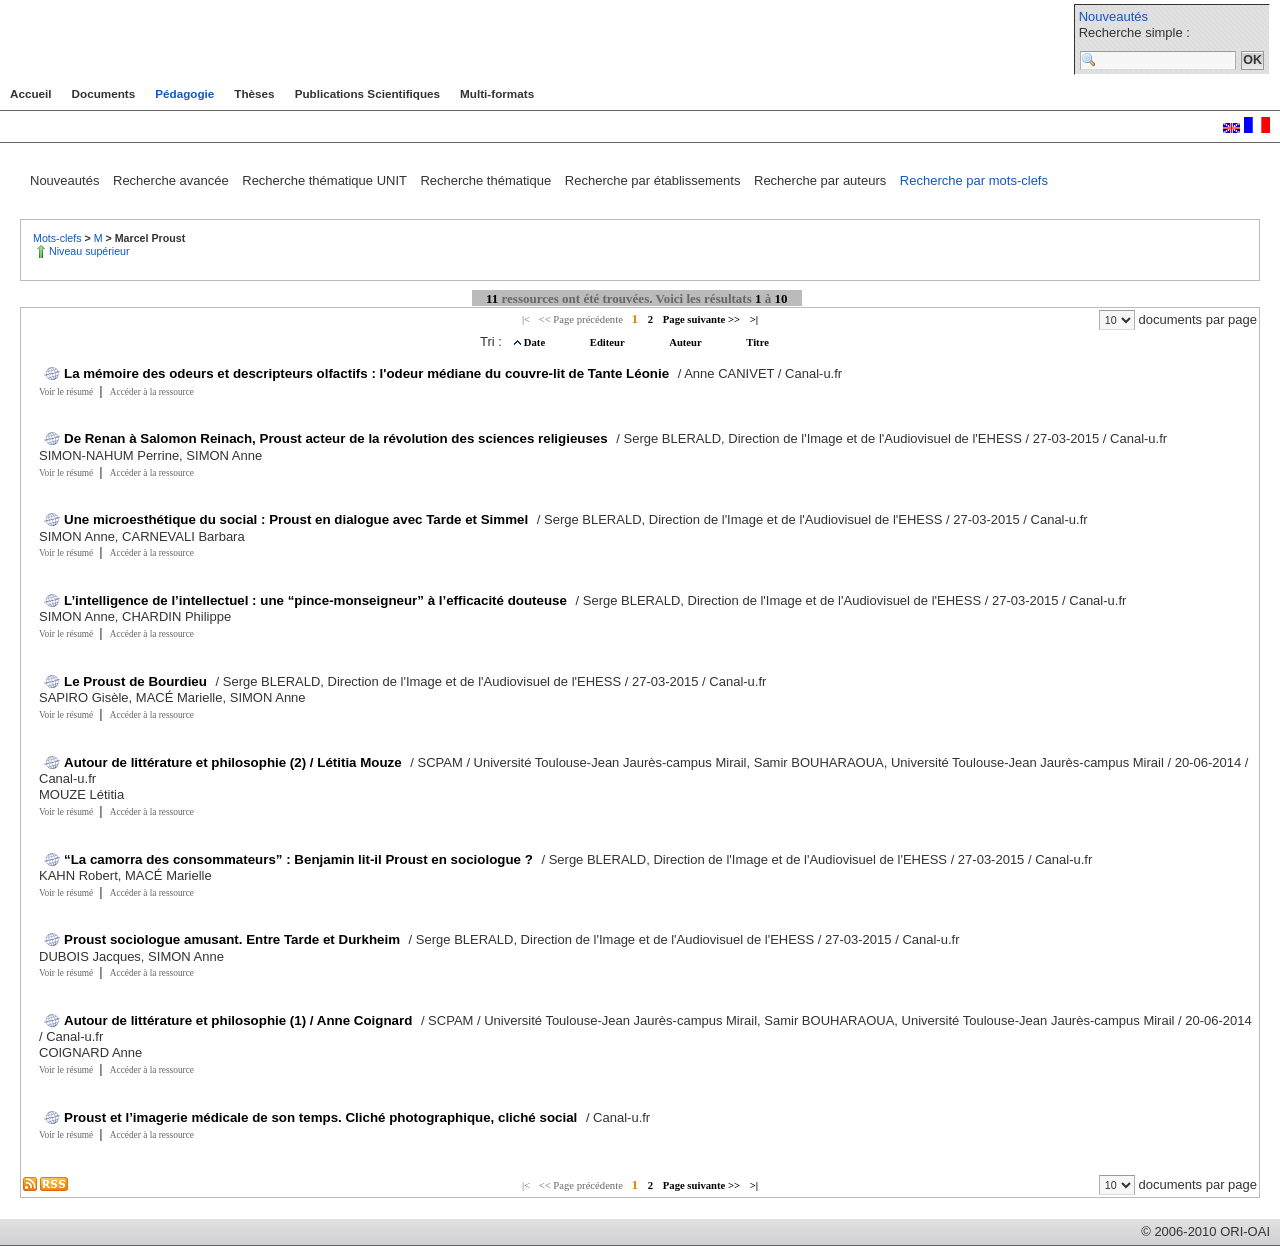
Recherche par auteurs (822, 180)
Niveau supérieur (89, 251)
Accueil (31, 93)
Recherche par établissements (654, 180)
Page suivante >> (701, 319)
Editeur (608, 342)
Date (536, 342)
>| (754, 319)
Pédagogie (184, 93)
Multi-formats (497, 93)
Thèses (254, 93)
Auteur (686, 342)
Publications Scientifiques (367, 93)
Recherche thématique (487, 180)
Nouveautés (1113, 16)
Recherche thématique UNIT (326, 180)
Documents (104, 93)
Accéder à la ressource (152, 392)
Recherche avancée (172, 180)
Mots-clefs (59, 238)
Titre (757, 342)
